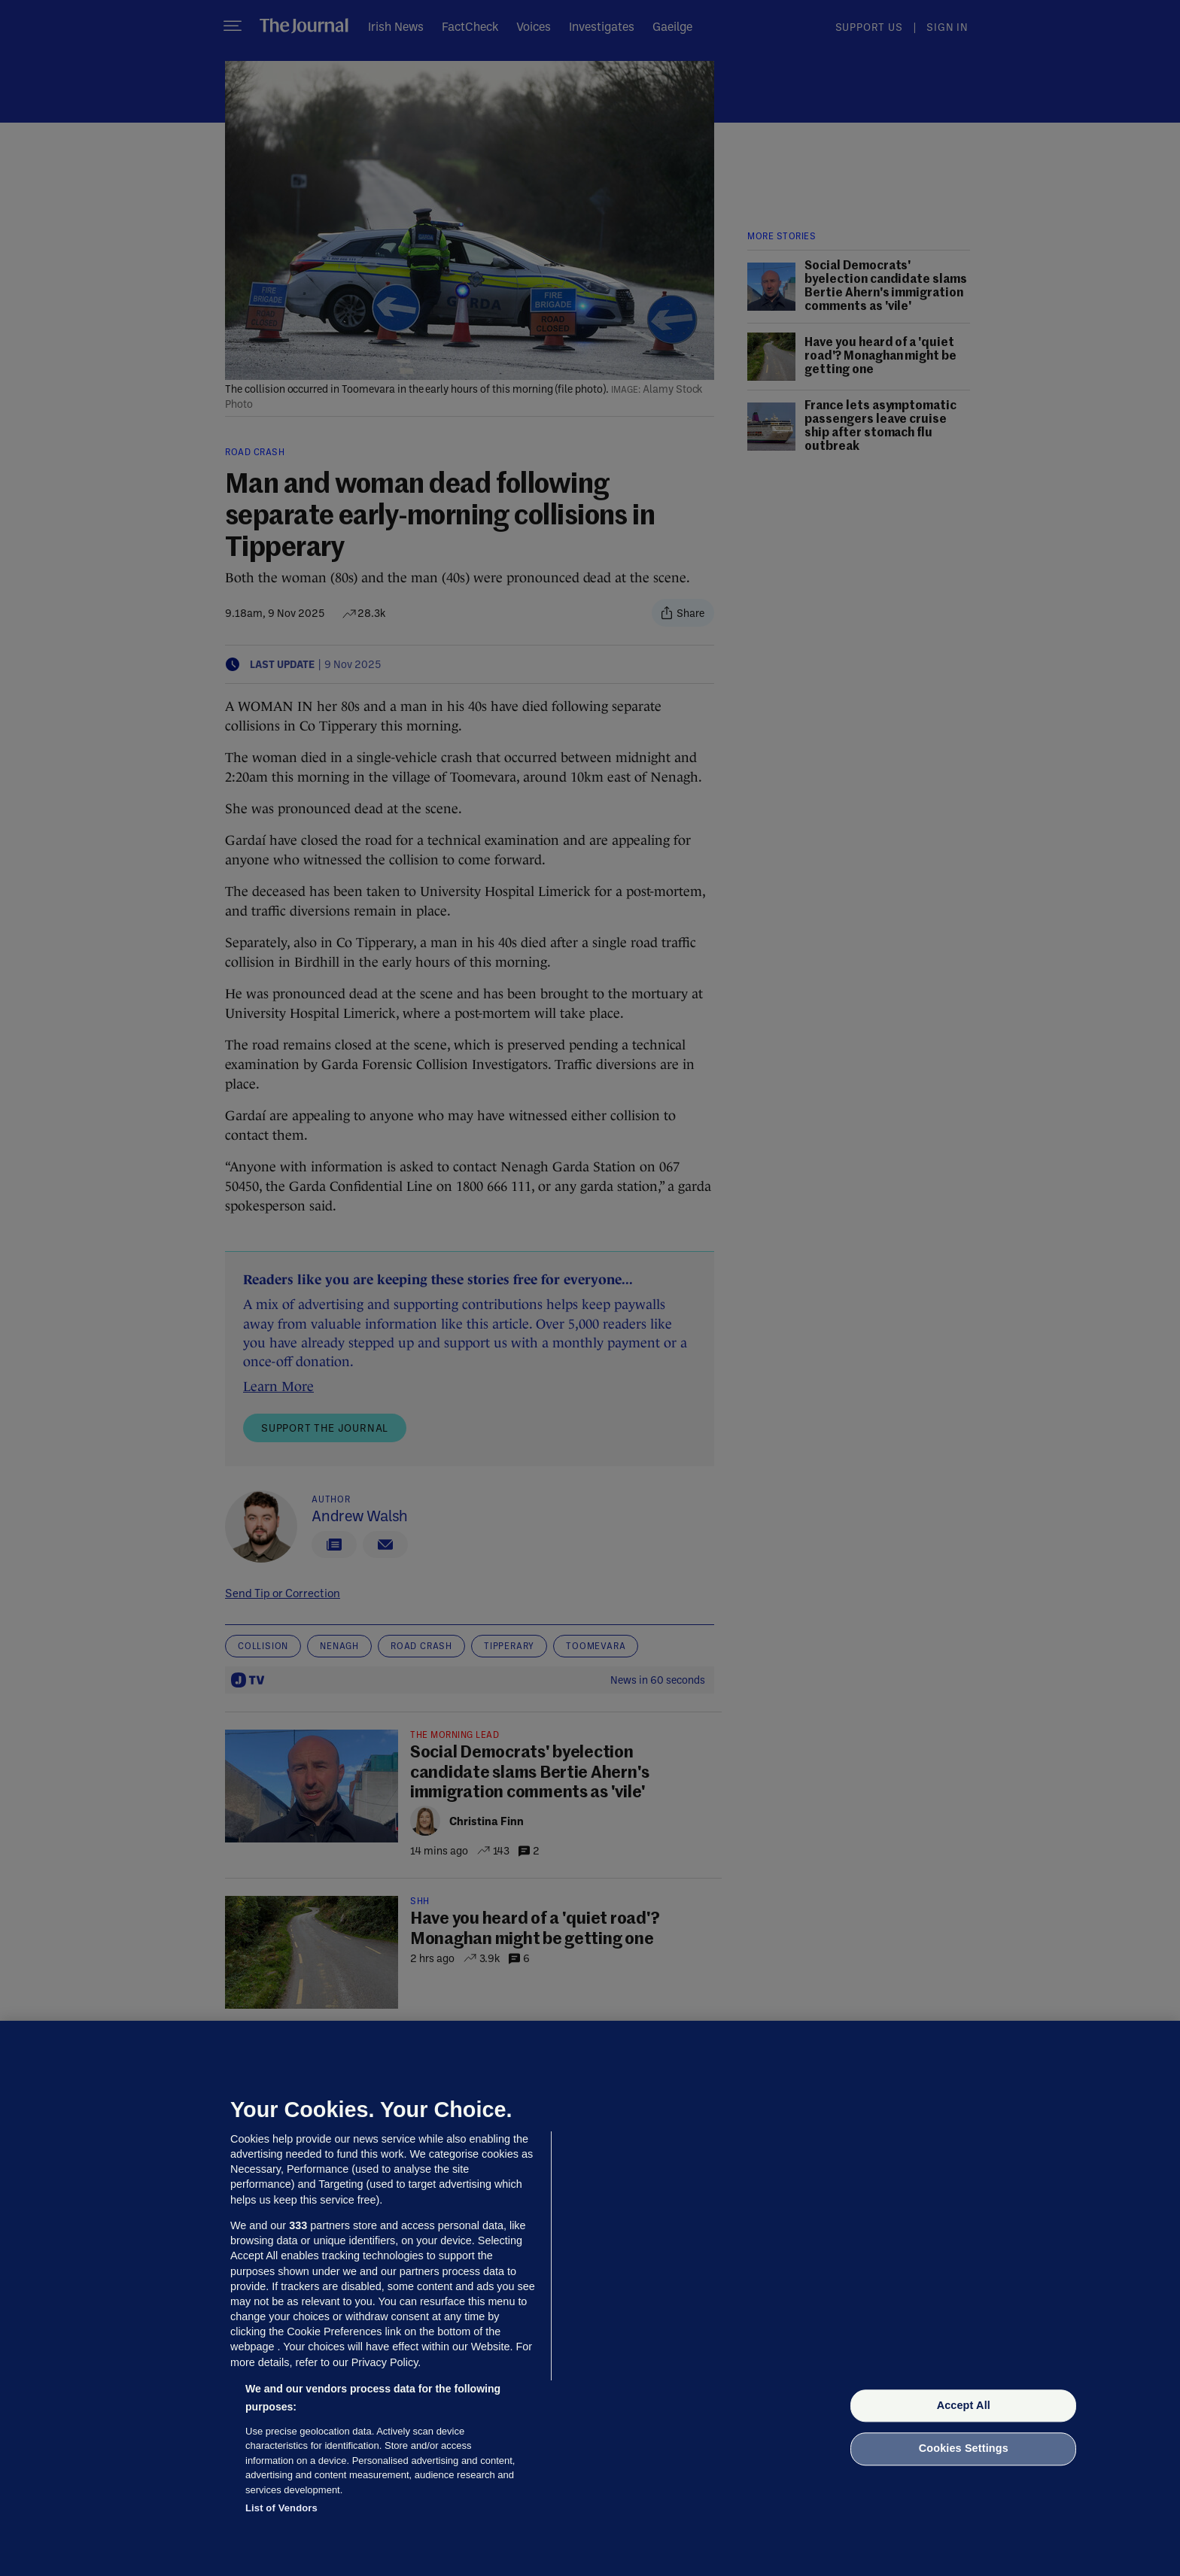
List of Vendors (281, 2508)
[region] (590, 2298)
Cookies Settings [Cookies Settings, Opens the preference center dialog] (963, 2449)
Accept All (963, 2405)
